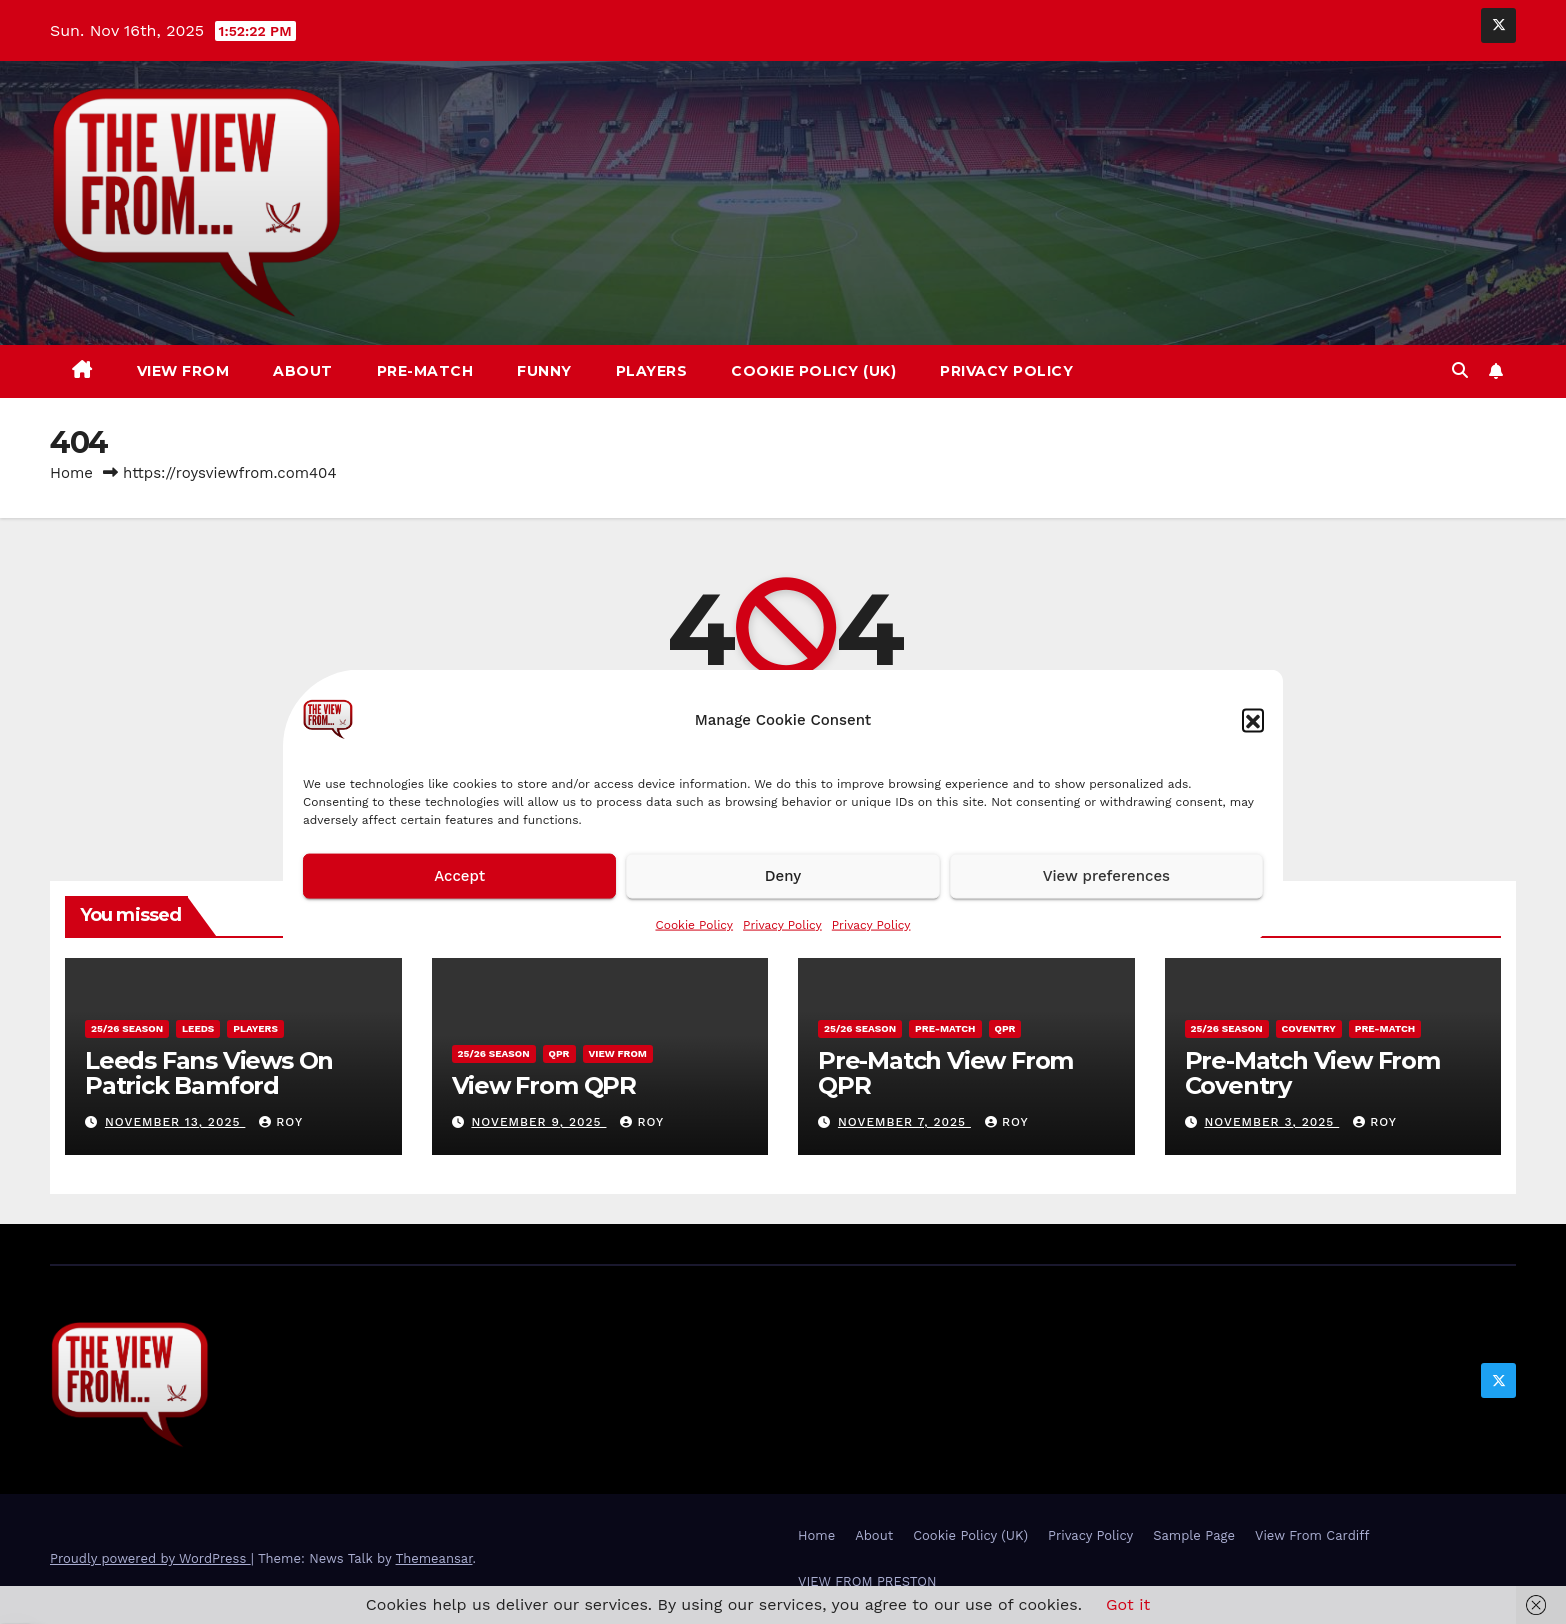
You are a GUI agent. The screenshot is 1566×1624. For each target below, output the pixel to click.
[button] (1253, 720)
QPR (559, 1053)
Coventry (1309, 1028)
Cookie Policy (694, 924)
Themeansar (434, 1558)
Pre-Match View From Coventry (1312, 1073)
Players (652, 371)
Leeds (198, 1028)
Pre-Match (425, 371)
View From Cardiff (1312, 1535)
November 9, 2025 (538, 1122)
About (303, 371)
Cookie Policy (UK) (813, 371)
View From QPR (544, 1085)
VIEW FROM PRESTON (867, 1581)
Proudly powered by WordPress (150, 1558)
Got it (1128, 1604)
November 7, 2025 (904, 1122)
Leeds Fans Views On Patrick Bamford (209, 1073)
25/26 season (127, 1028)
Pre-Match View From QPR (945, 1073)
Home (71, 473)
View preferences (1106, 876)
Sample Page (1194, 1535)
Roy (281, 1122)
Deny (783, 876)
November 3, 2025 (1271, 1122)
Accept (459, 876)
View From (183, 371)
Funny (544, 371)
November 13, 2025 (175, 1122)
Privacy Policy (782, 924)
